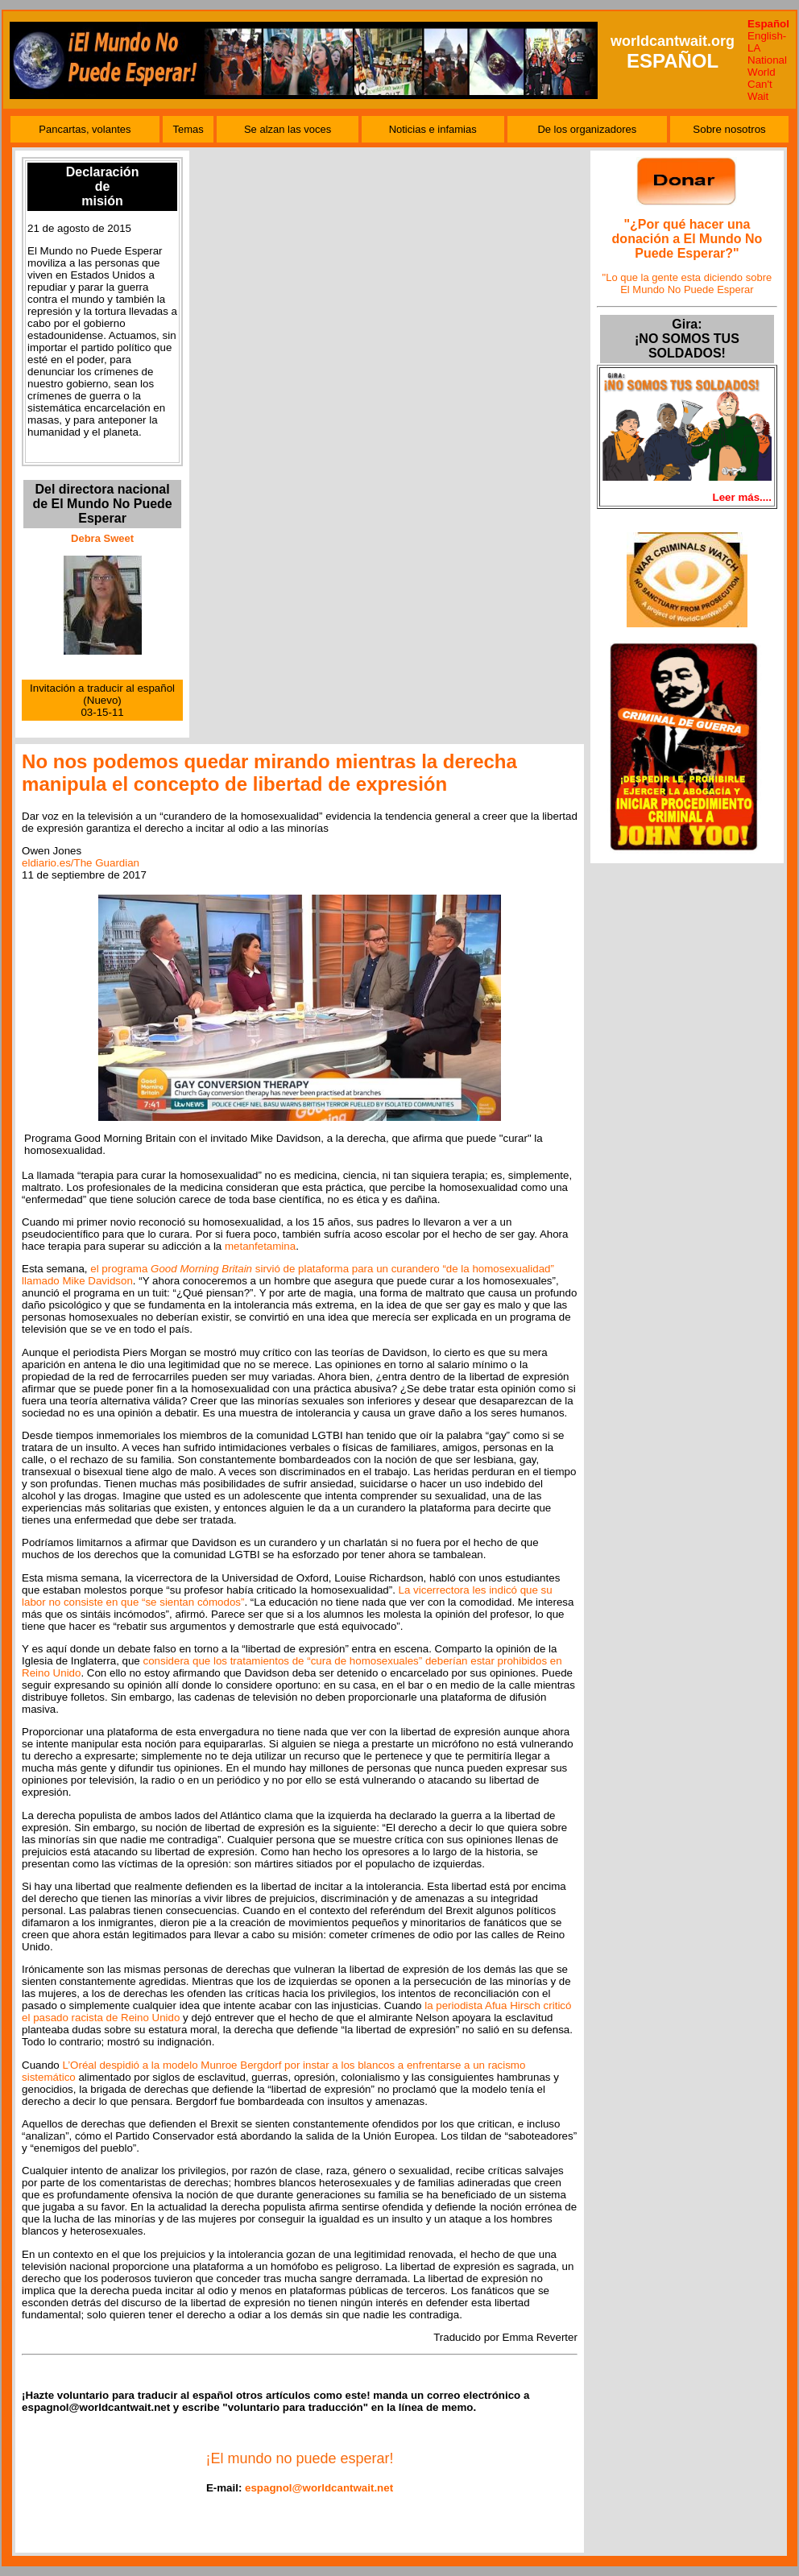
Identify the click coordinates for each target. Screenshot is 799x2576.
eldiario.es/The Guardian (80, 863)
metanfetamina (260, 1246)
